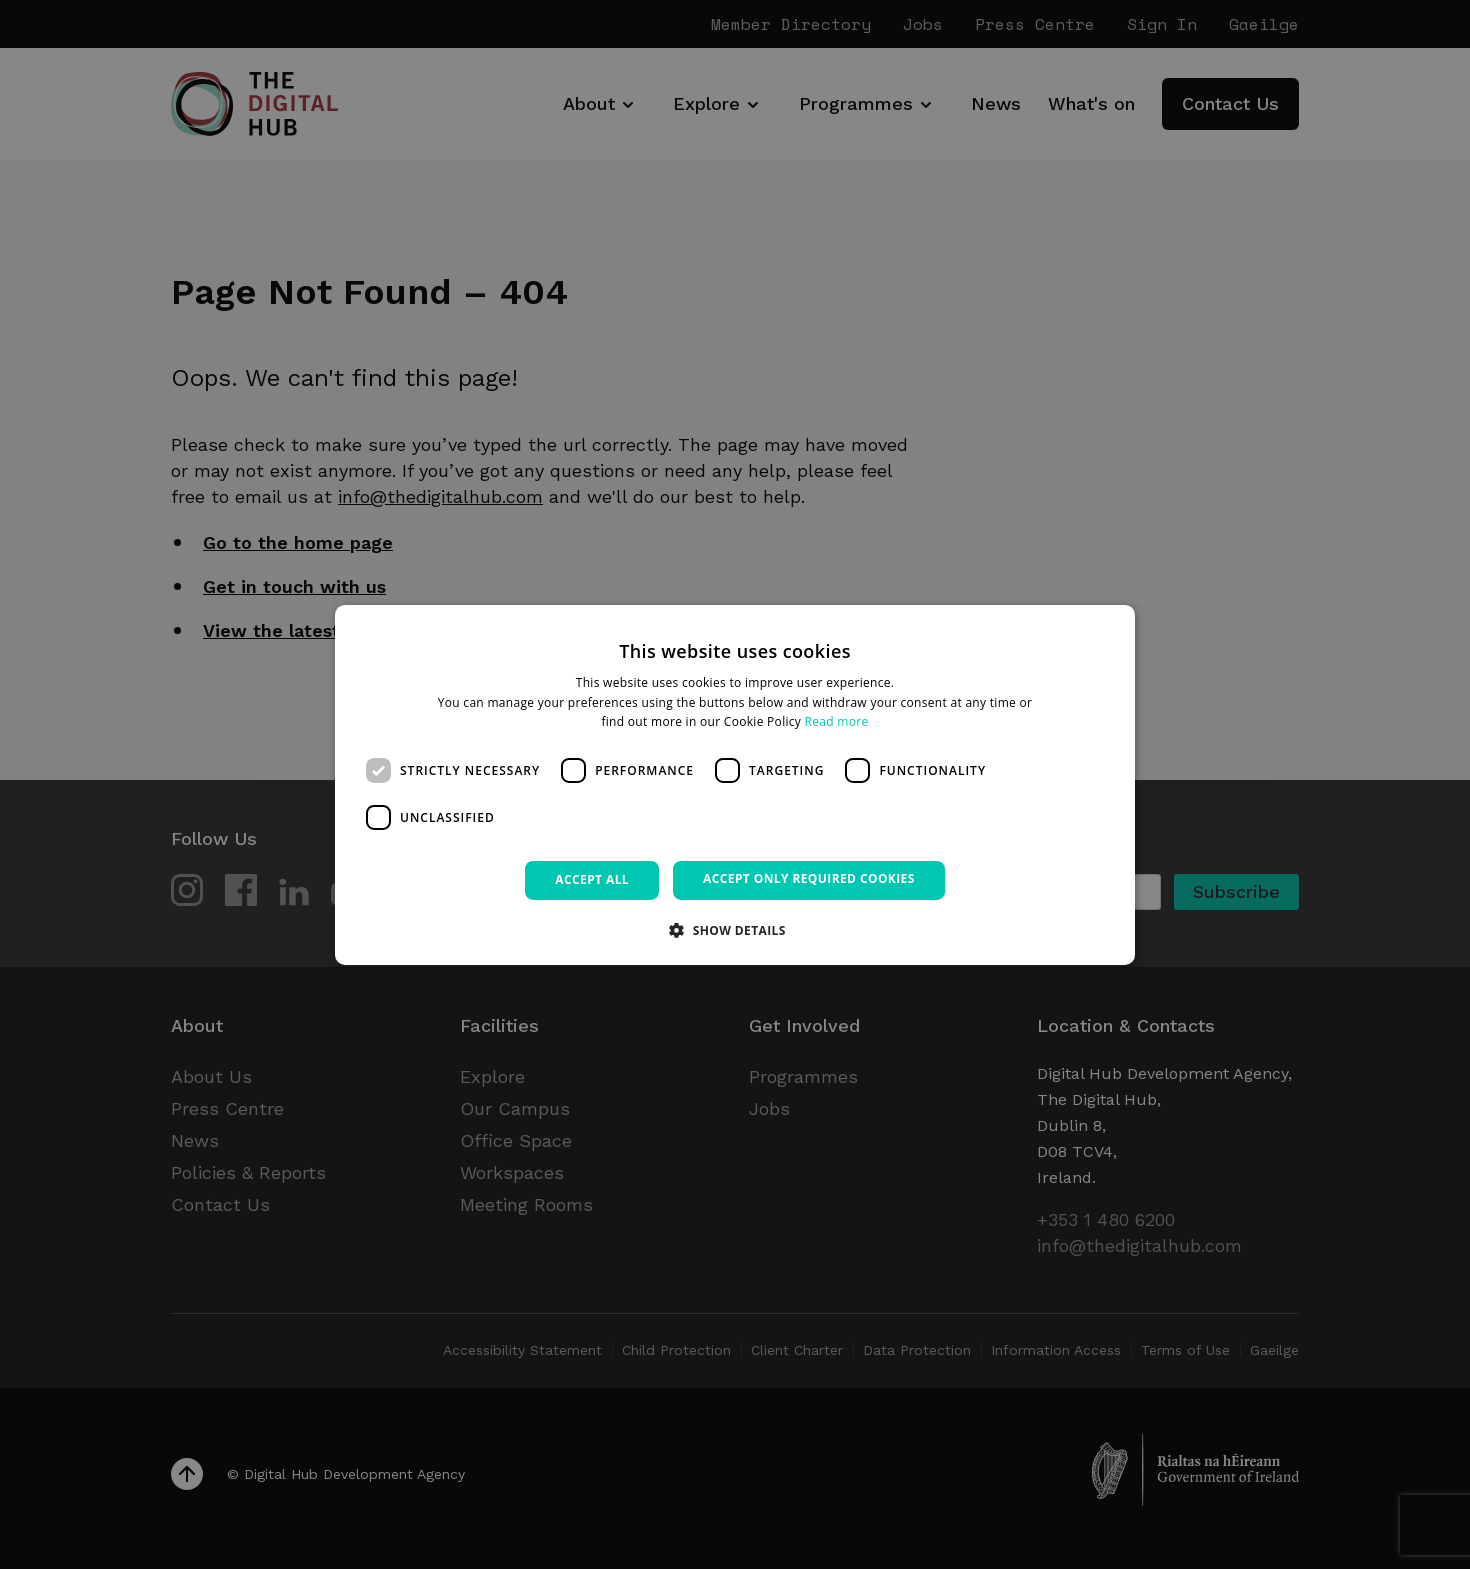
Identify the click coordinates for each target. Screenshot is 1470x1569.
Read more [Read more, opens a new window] (837, 721)
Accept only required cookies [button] (809, 878)
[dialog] (735, 784)
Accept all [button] (592, 879)
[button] (735, 930)
